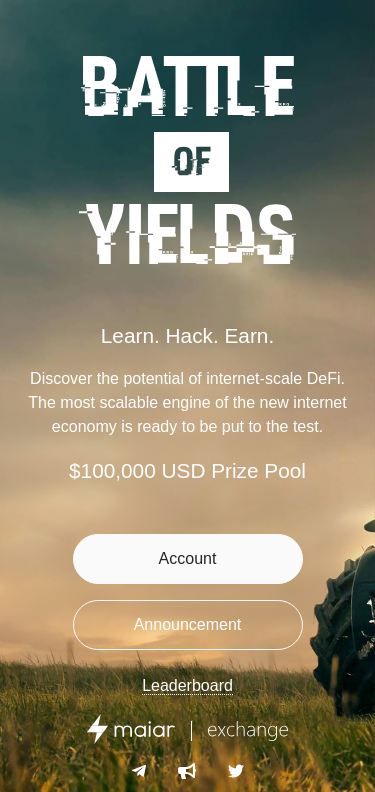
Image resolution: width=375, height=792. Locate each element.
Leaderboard (187, 685)
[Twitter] (236, 772)
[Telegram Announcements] (187, 772)
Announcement (188, 624)
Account (188, 558)
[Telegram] (139, 772)
